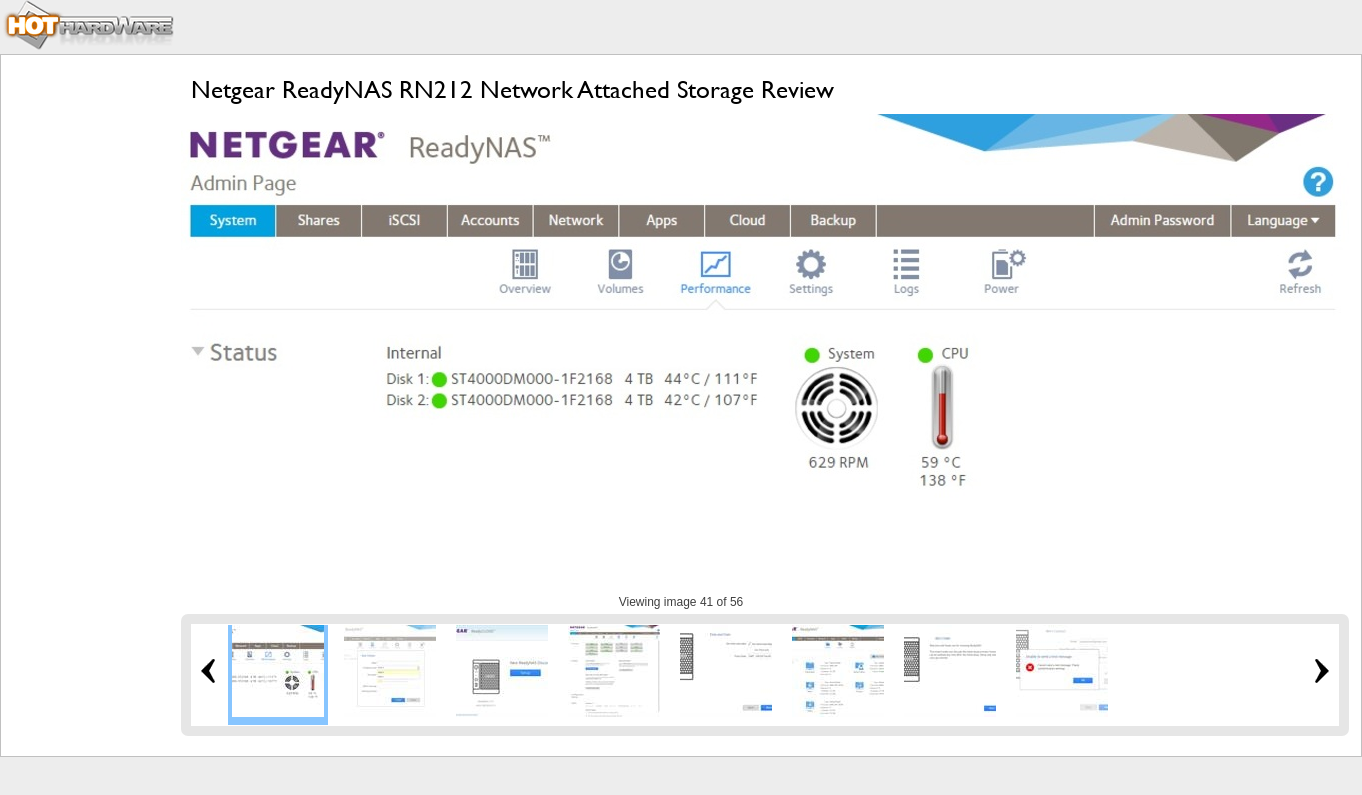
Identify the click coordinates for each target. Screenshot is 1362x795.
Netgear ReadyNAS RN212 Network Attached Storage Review (512, 89)
